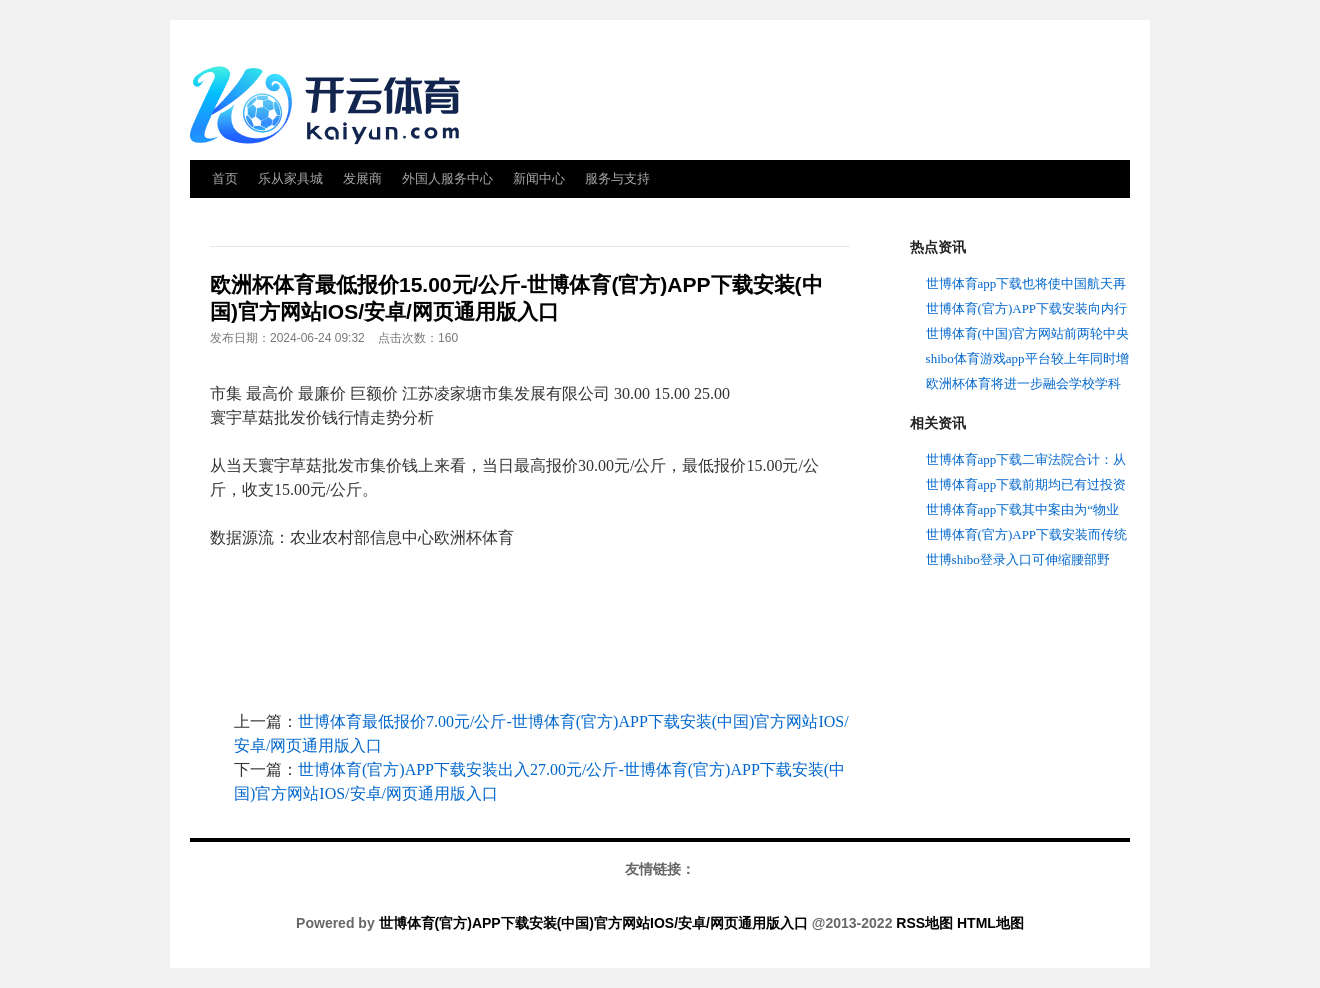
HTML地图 (990, 923)
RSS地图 (924, 923)
